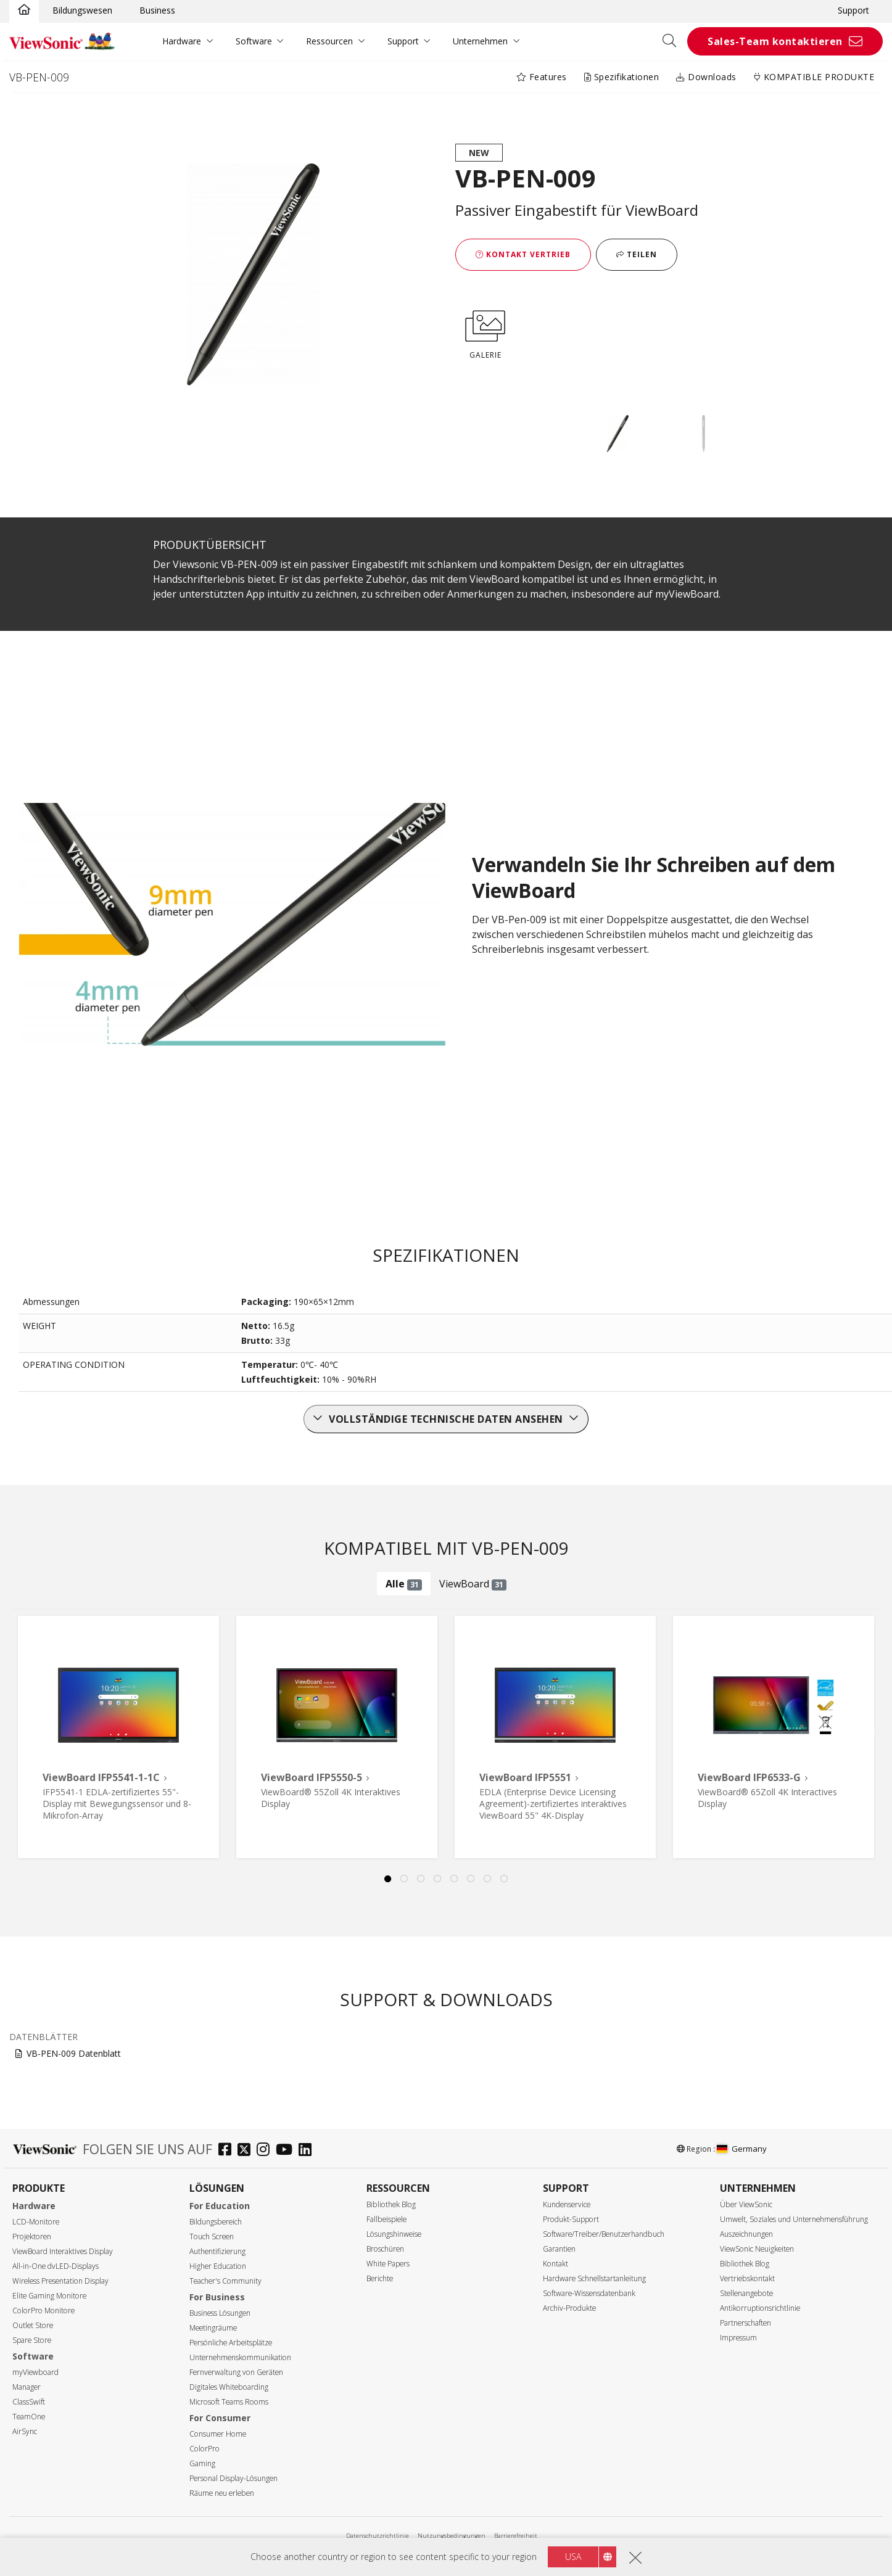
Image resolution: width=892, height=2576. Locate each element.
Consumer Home (217, 2434)
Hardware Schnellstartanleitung (594, 2278)
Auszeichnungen (746, 2234)
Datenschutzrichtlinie (377, 2536)
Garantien (559, 2249)
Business (157, 10)
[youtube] (287, 2151)
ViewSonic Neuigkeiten (757, 2249)
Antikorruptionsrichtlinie (760, 2308)
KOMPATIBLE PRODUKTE (814, 77)
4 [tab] (438, 1879)
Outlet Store (32, 2325)
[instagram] (266, 2151)
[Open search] (673, 41)
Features (541, 77)
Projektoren (31, 2236)
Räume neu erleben (221, 2493)
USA (573, 2556)
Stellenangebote (746, 2293)
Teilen (636, 254)
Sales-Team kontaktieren (775, 41)
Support (853, 10)
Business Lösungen (219, 2313)
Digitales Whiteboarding (228, 2387)
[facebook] (227, 2151)
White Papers (388, 2263)
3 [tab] (421, 1879)
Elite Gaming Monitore (49, 2295)
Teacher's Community (225, 2281)
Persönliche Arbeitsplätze (230, 2342)
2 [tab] (405, 1879)
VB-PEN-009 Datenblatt (74, 2053)
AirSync (24, 2431)
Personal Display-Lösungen (233, 2478)
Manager (26, 2387)
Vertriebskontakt (747, 2278)
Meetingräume (213, 2328)
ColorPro (204, 2448)
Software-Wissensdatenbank (589, 2293)
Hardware (181, 41)
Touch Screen (211, 2236)
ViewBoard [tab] (472, 1583)
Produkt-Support (571, 2219)
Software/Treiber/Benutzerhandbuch (603, 2234)
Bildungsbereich (215, 2221)
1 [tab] (388, 1879)
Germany (742, 2148)
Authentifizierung (217, 2251)
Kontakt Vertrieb (523, 254)
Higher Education (217, 2266)
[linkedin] (308, 2151)
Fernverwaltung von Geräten (236, 2372)
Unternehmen (480, 41)
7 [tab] (488, 1879)
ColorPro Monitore (43, 2310)
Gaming (202, 2463)
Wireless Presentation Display (60, 2281)
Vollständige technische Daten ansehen (446, 1419)
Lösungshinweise (393, 2234)
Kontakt (555, 2263)
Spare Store (31, 2340)
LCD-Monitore (35, 2221)
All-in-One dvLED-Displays (55, 2266)
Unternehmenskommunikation (240, 2357)
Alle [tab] (404, 1583)
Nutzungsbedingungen (451, 2536)
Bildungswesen (82, 10)
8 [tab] (504, 1879)
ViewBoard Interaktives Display (62, 2251)
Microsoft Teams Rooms (228, 2402)
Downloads (706, 77)
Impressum (738, 2337)
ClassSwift (28, 2402)
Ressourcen (329, 41)
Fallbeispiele (386, 2219)
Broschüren (385, 2249)
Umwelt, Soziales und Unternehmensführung (794, 2219)
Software (254, 41)
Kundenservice (566, 2204)
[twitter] (247, 2151)
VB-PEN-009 (39, 77)
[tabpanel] (118, 1737)
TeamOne (28, 2416)
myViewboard (35, 2372)
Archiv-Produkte (569, 2308)
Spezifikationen (621, 77)
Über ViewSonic (746, 2204)
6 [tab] (471, 1879)
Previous (31, 1721)
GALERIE (485, 332)
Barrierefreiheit (515, 2536)
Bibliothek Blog (391, 2204)
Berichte (379, 2278)
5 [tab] (454, 1879)
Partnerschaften (745, 2323)
